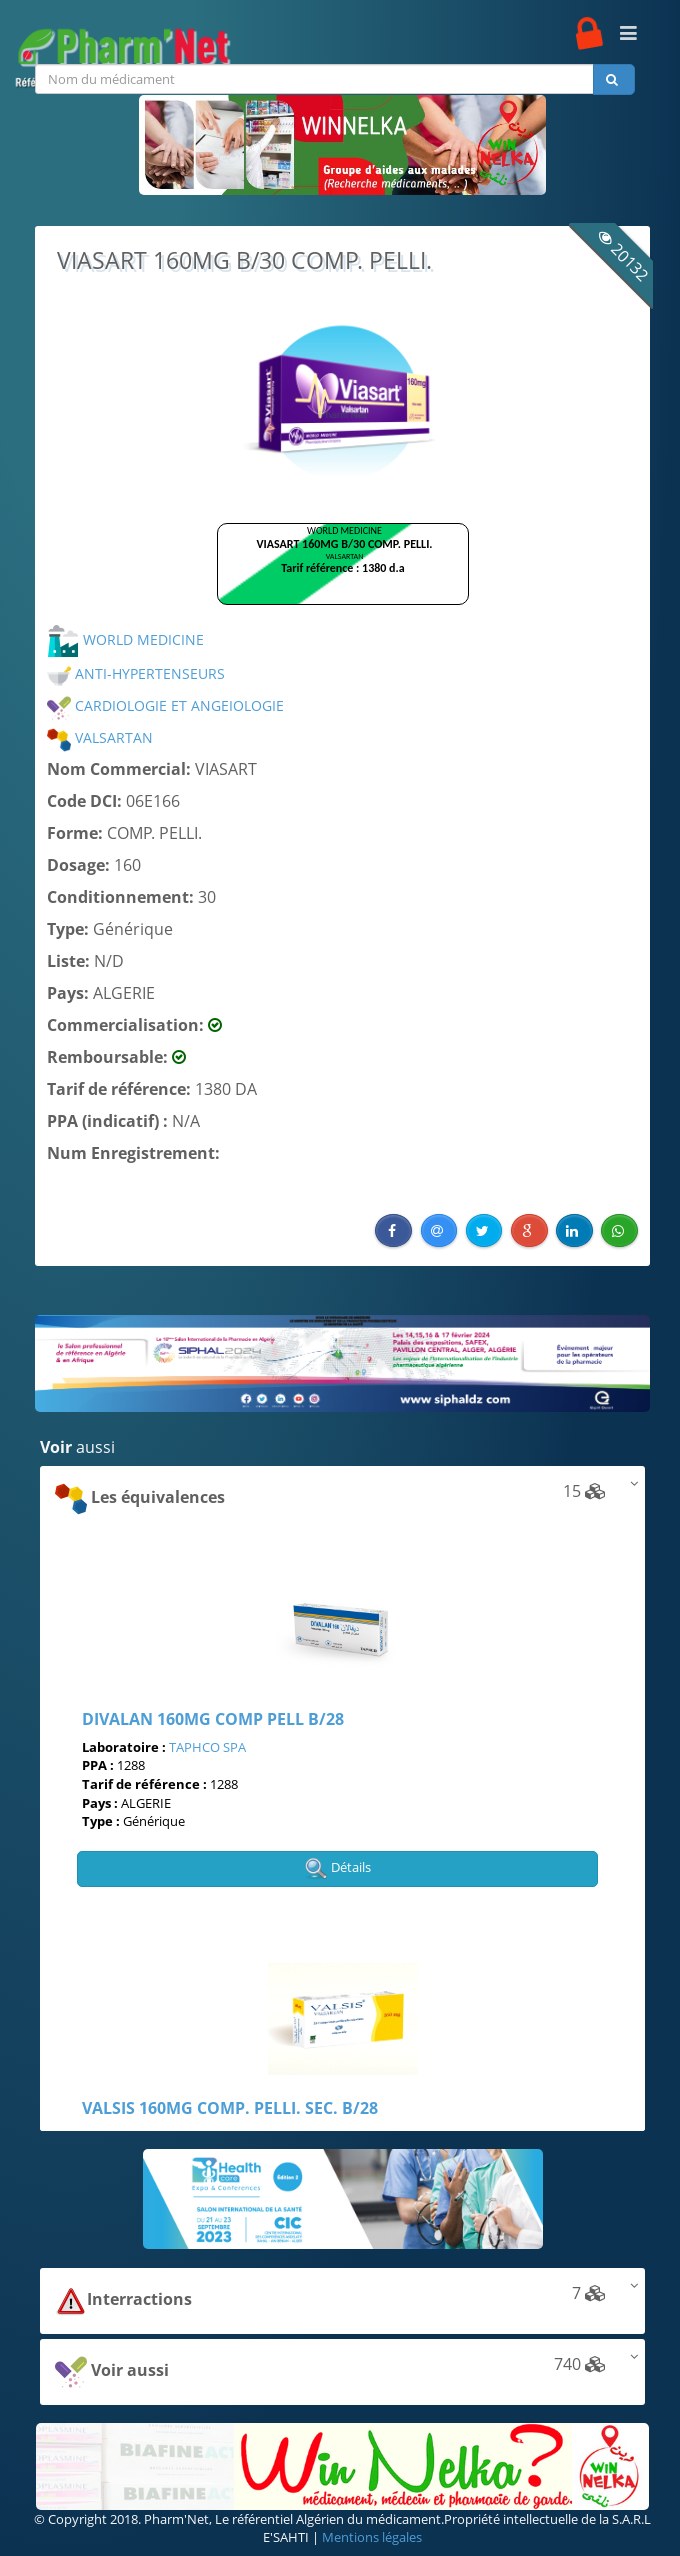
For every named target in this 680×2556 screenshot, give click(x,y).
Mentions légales (372, 2537)
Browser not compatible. (343, 573)
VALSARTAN (100, 737)
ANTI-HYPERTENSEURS (136, 673)
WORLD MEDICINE (125, 639)
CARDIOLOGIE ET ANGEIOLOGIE (165, 705)
